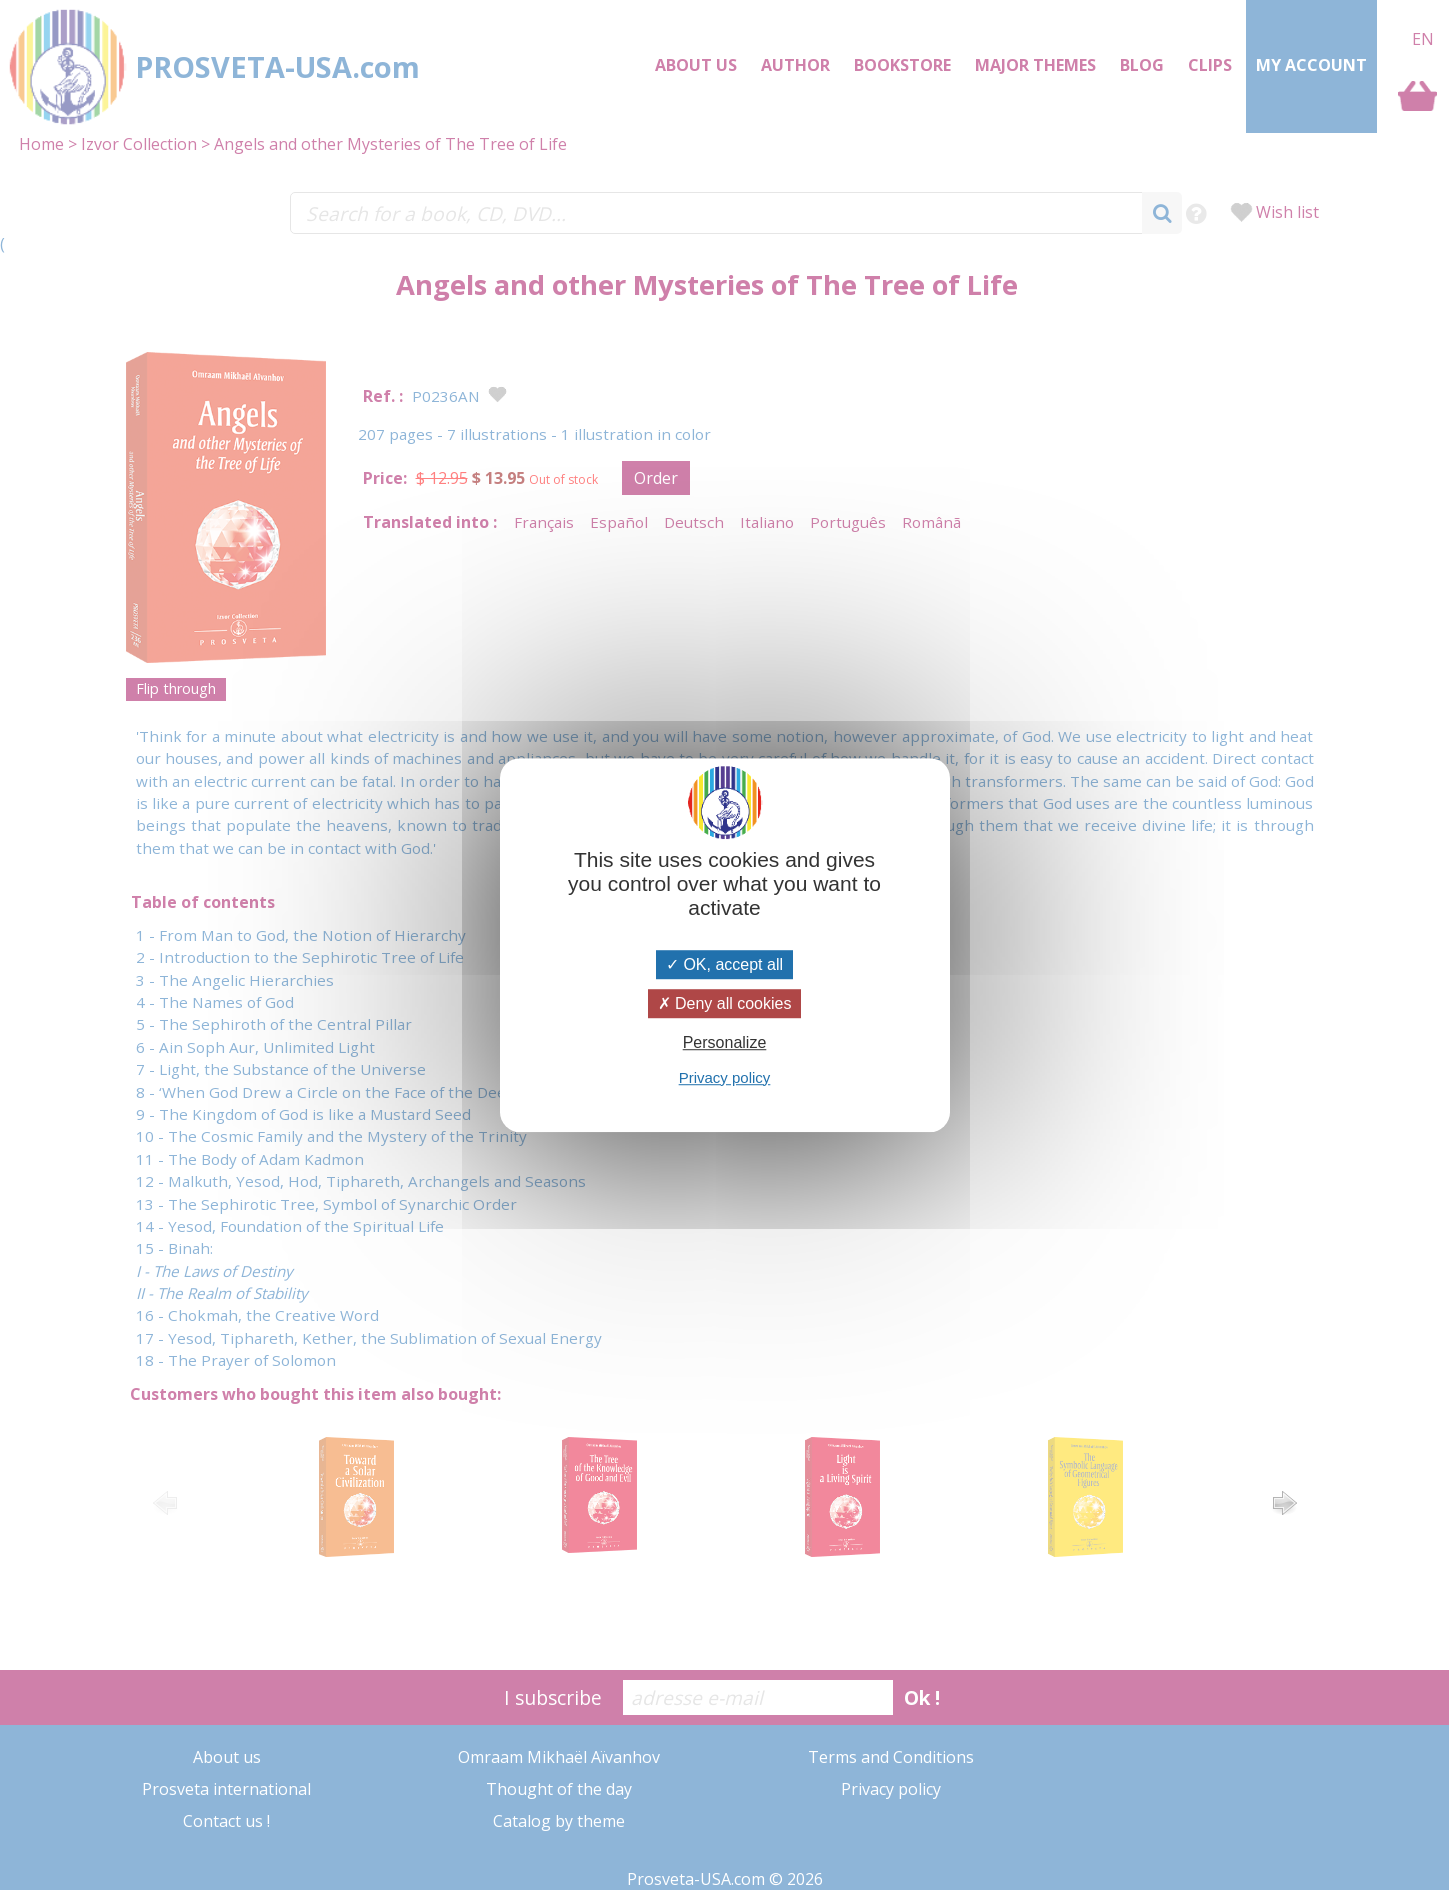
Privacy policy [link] (725, 1077)
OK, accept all (724, 964)
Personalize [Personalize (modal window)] (725, 1043)
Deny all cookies (725, 1003)
